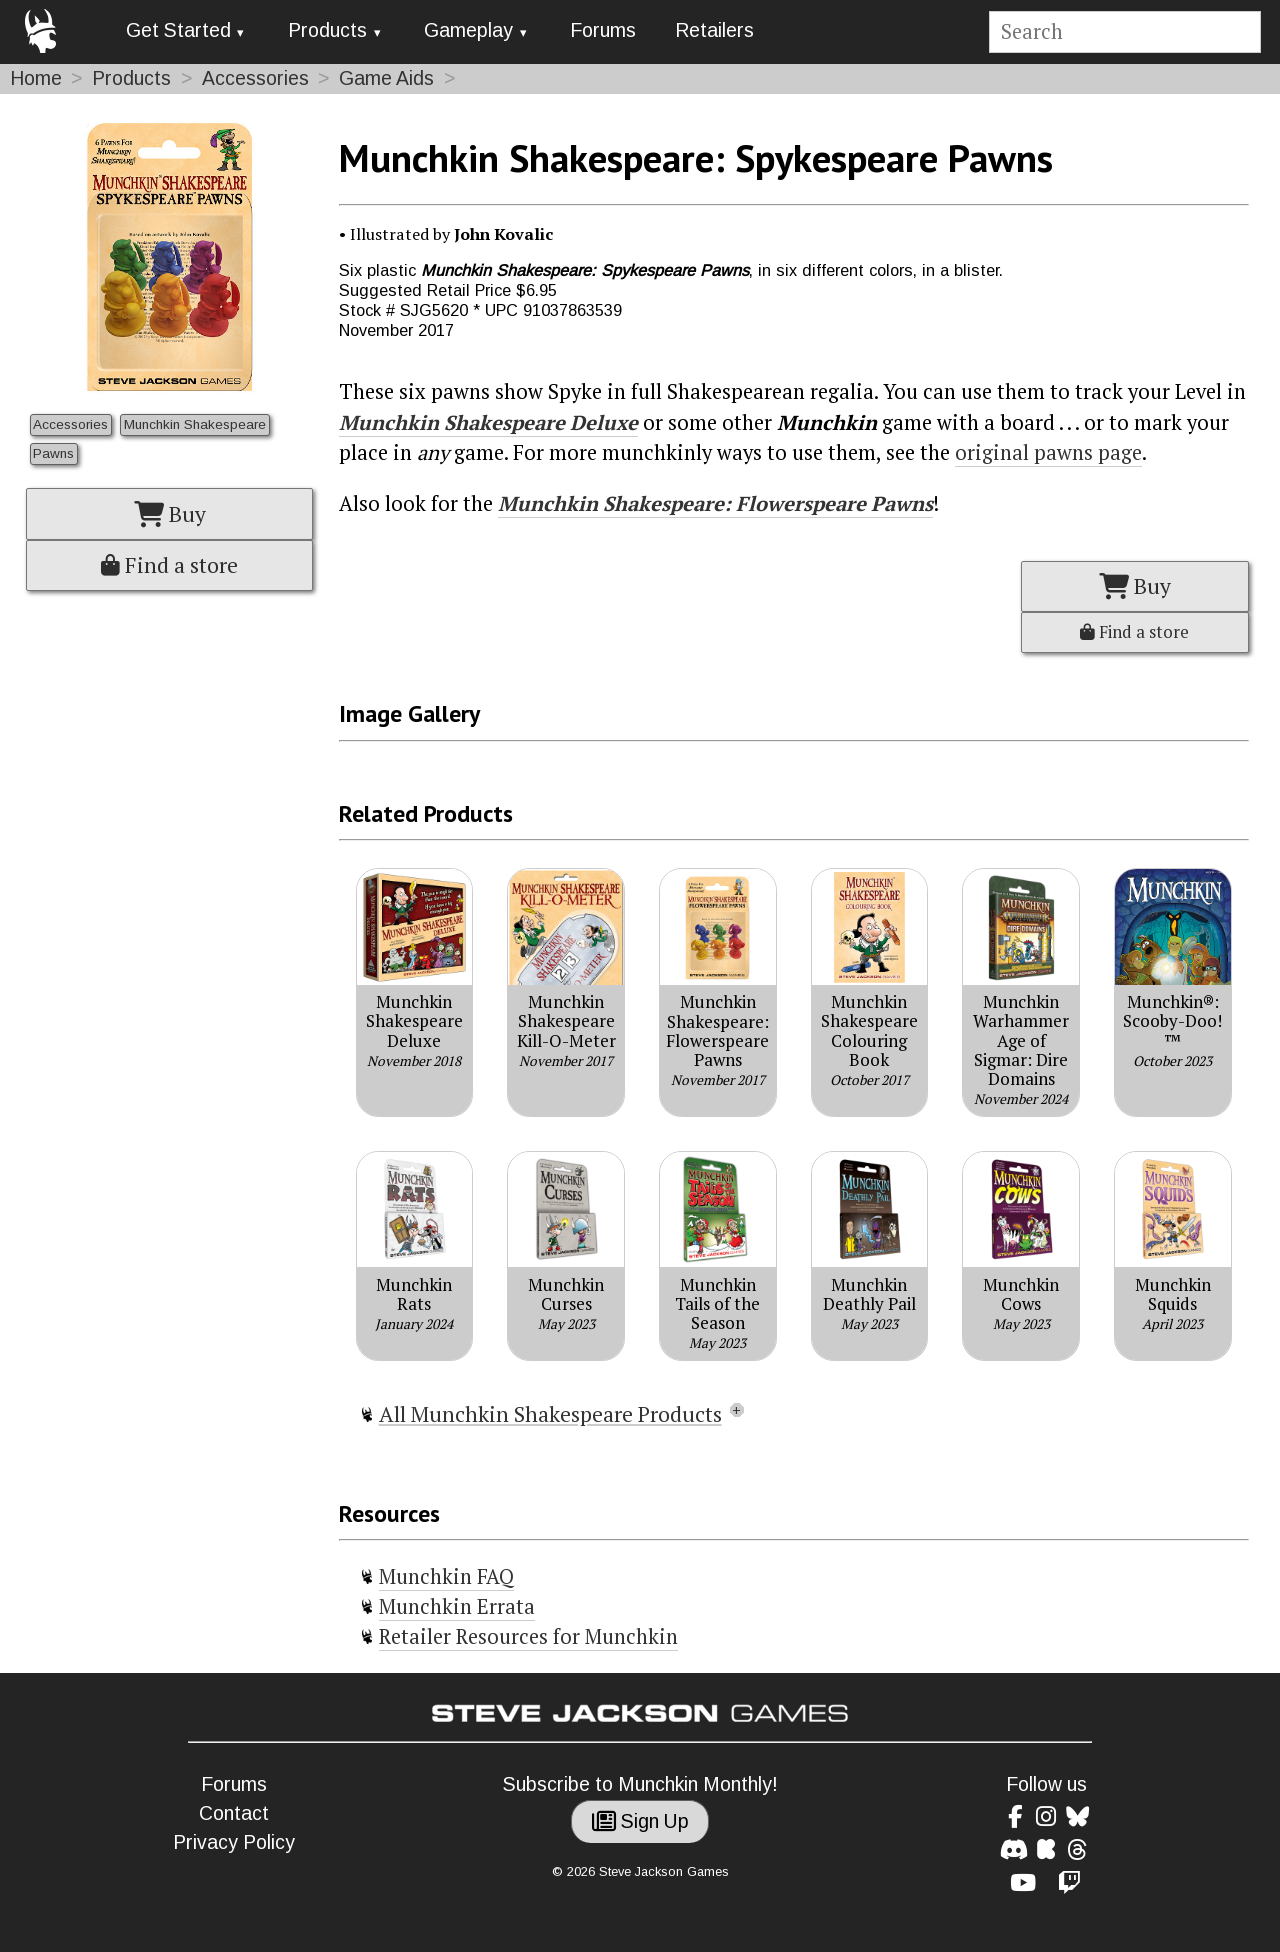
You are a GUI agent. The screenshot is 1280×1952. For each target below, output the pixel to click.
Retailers (714, 30)
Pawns (53, 453)
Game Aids (386, 78)
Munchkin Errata (457, 1606)
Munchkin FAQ (446, 1576)
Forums (603, 30)
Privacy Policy (234, 1842)
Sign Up (640, 1821)
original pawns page (1048, 452)
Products (327, 30)
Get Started (178, 30)
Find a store (169, 565)
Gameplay (468, 30)
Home (36, 78)
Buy (170, 514)
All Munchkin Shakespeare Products (550, 1414)
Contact (234, 1813)
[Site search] (1124, 32)
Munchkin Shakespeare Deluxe (488, 422)
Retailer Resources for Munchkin (528, 1636)
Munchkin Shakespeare (195, 424)
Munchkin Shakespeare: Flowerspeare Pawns (715, 503)
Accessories (255, 78)
